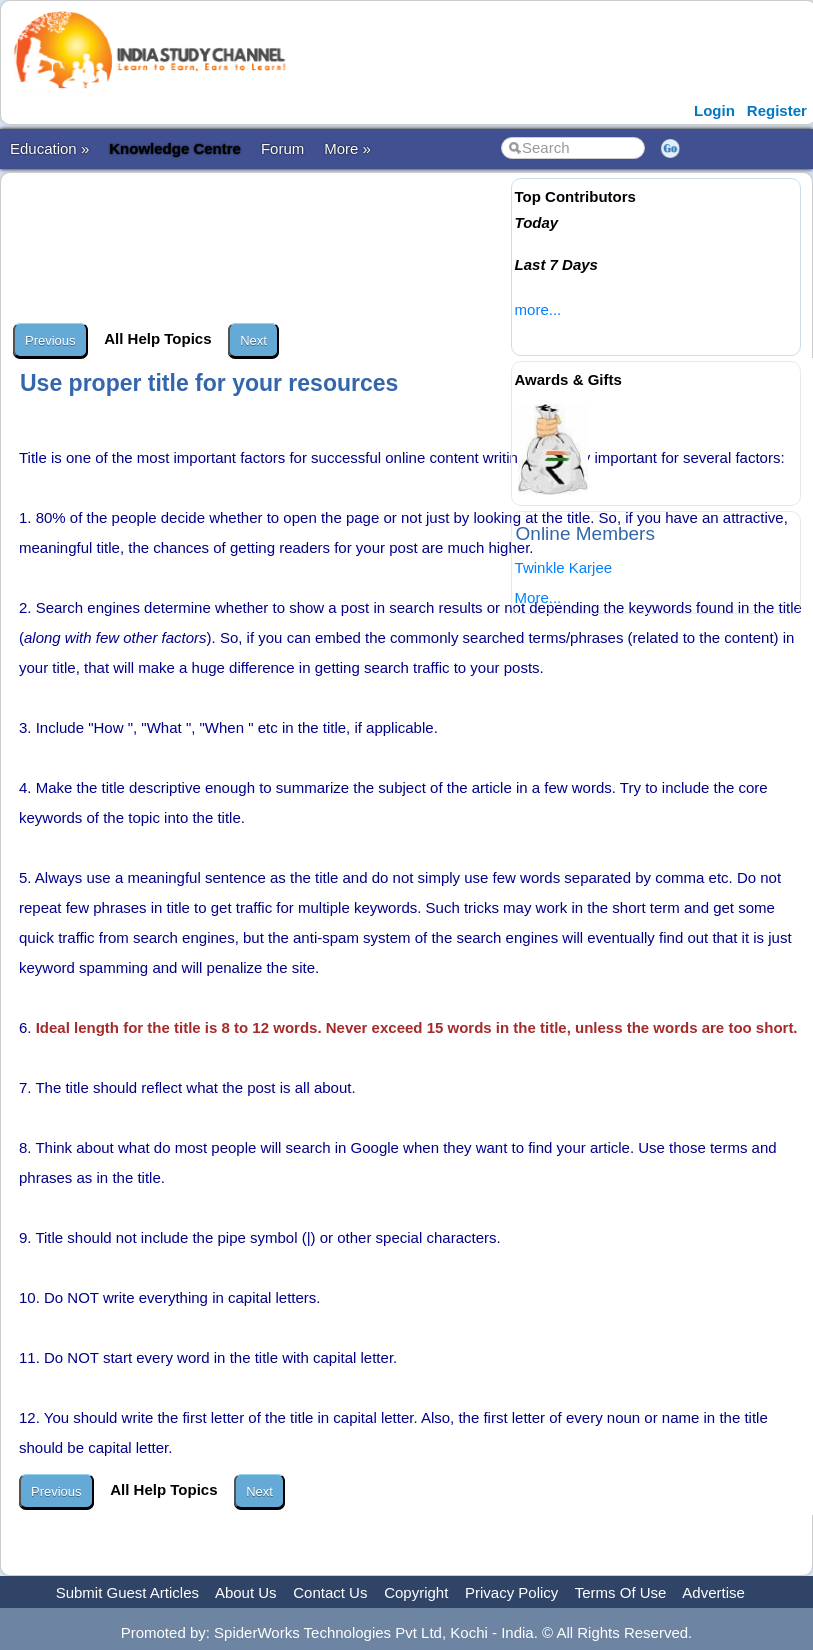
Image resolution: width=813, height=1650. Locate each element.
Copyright (416, 1592)
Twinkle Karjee (564, 567)
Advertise (713, 1592)
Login (714, 110)
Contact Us (330, 1592)
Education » (49, 148)
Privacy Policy (511, 1592)
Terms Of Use (621, 1592)
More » (347, 148)
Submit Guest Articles (127, 1592)
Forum (282, 148)
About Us (246, 1592)
